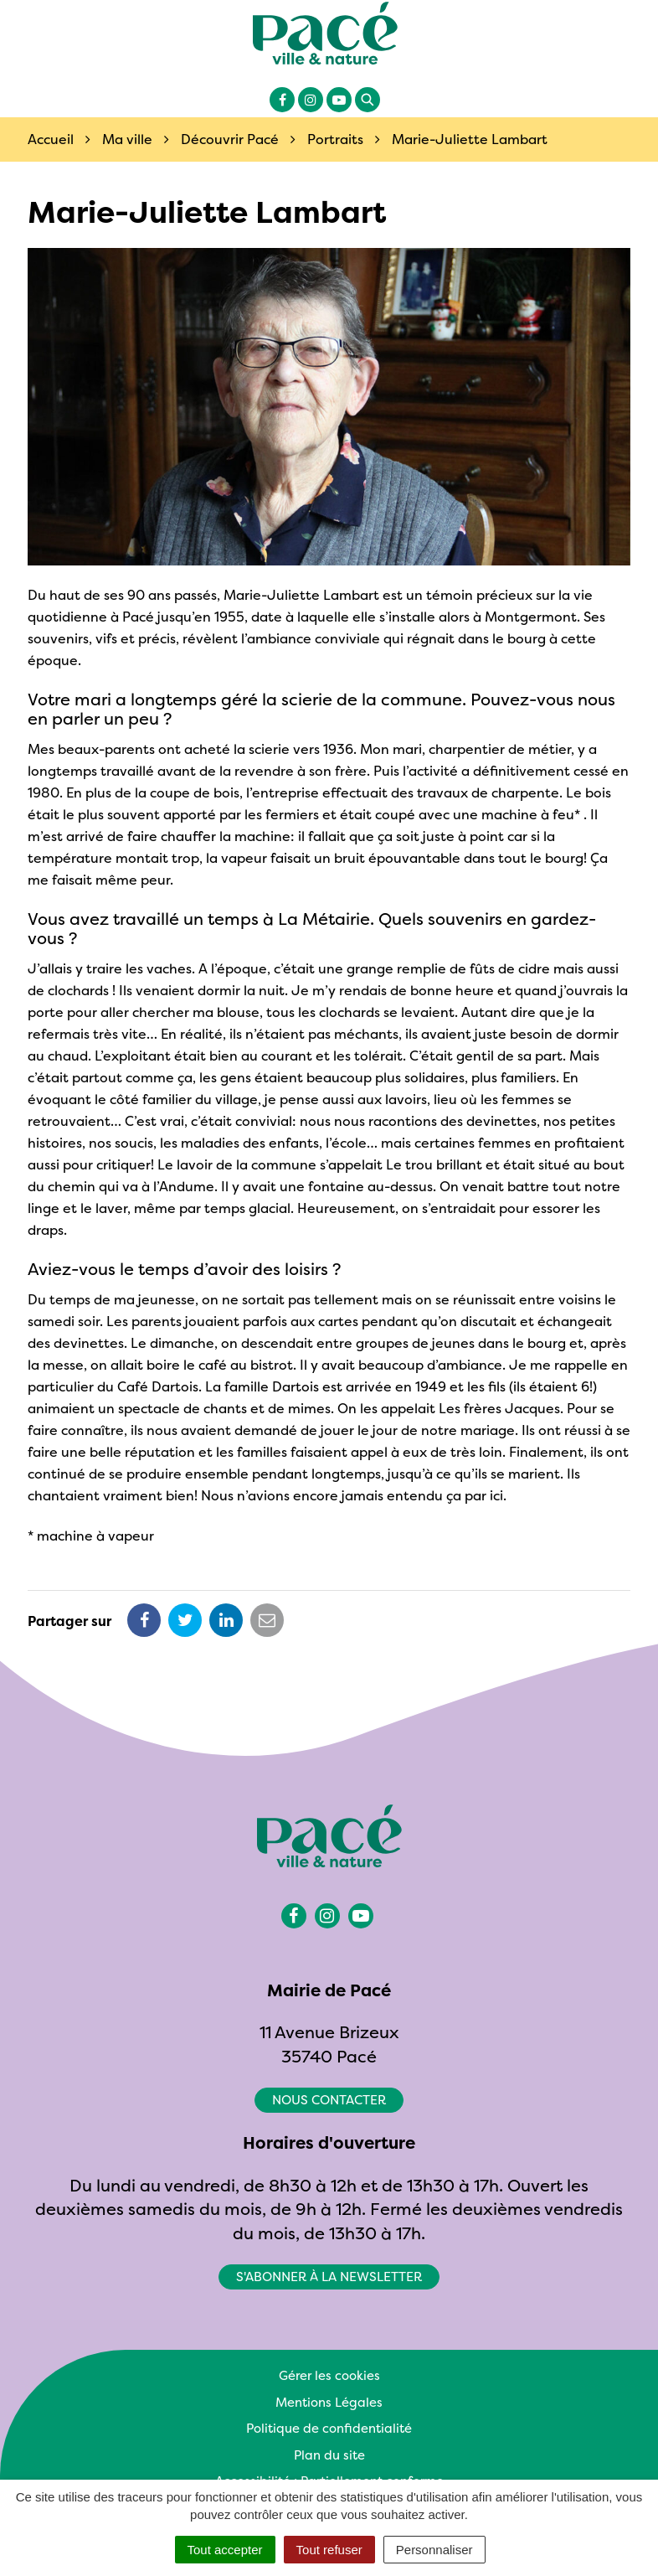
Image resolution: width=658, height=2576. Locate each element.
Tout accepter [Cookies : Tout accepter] (225, 2549)
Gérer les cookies (329, 2375)
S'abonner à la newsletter (329, 2276)
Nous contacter (329, 2100)
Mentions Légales (329, 2402)
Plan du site (329, 2455)
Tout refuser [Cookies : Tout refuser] (329, 2549)
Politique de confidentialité (329, 2428)
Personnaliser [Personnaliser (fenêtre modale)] (434, 2549)
